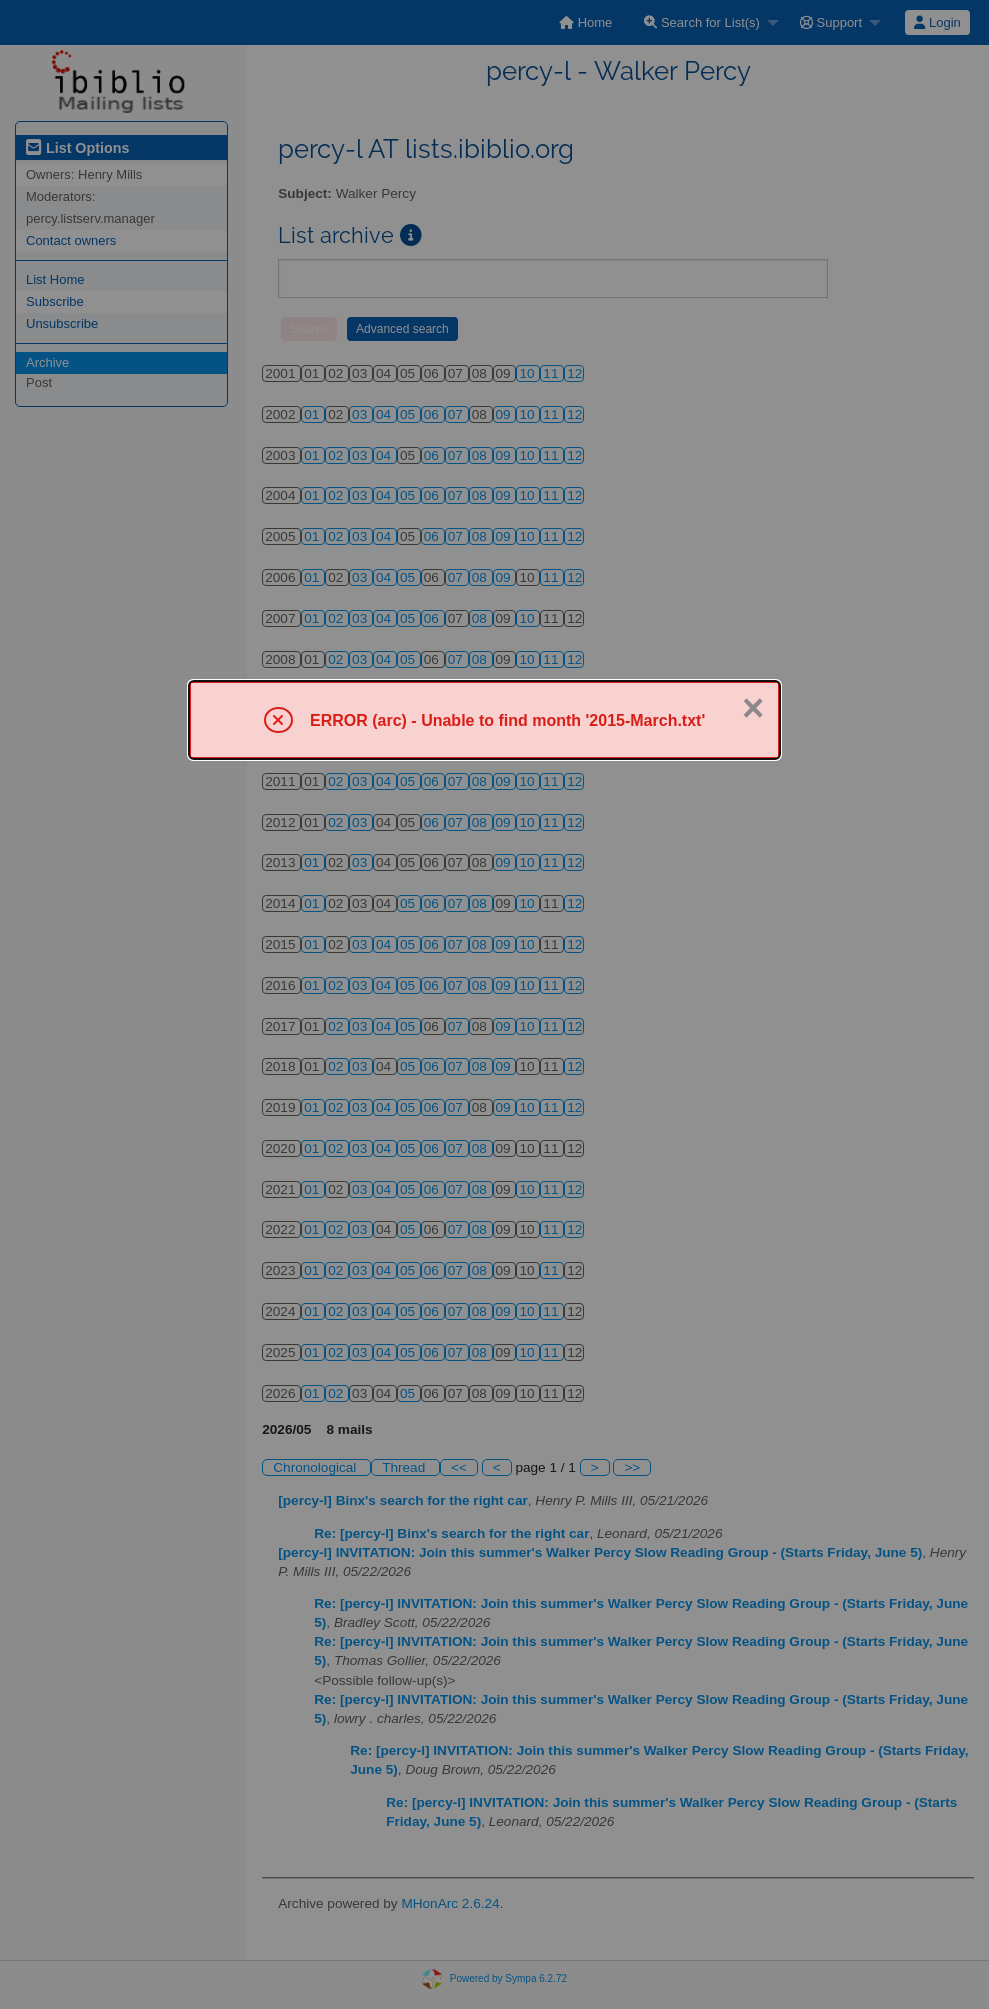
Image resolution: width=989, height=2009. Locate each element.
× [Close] (753, 708)
